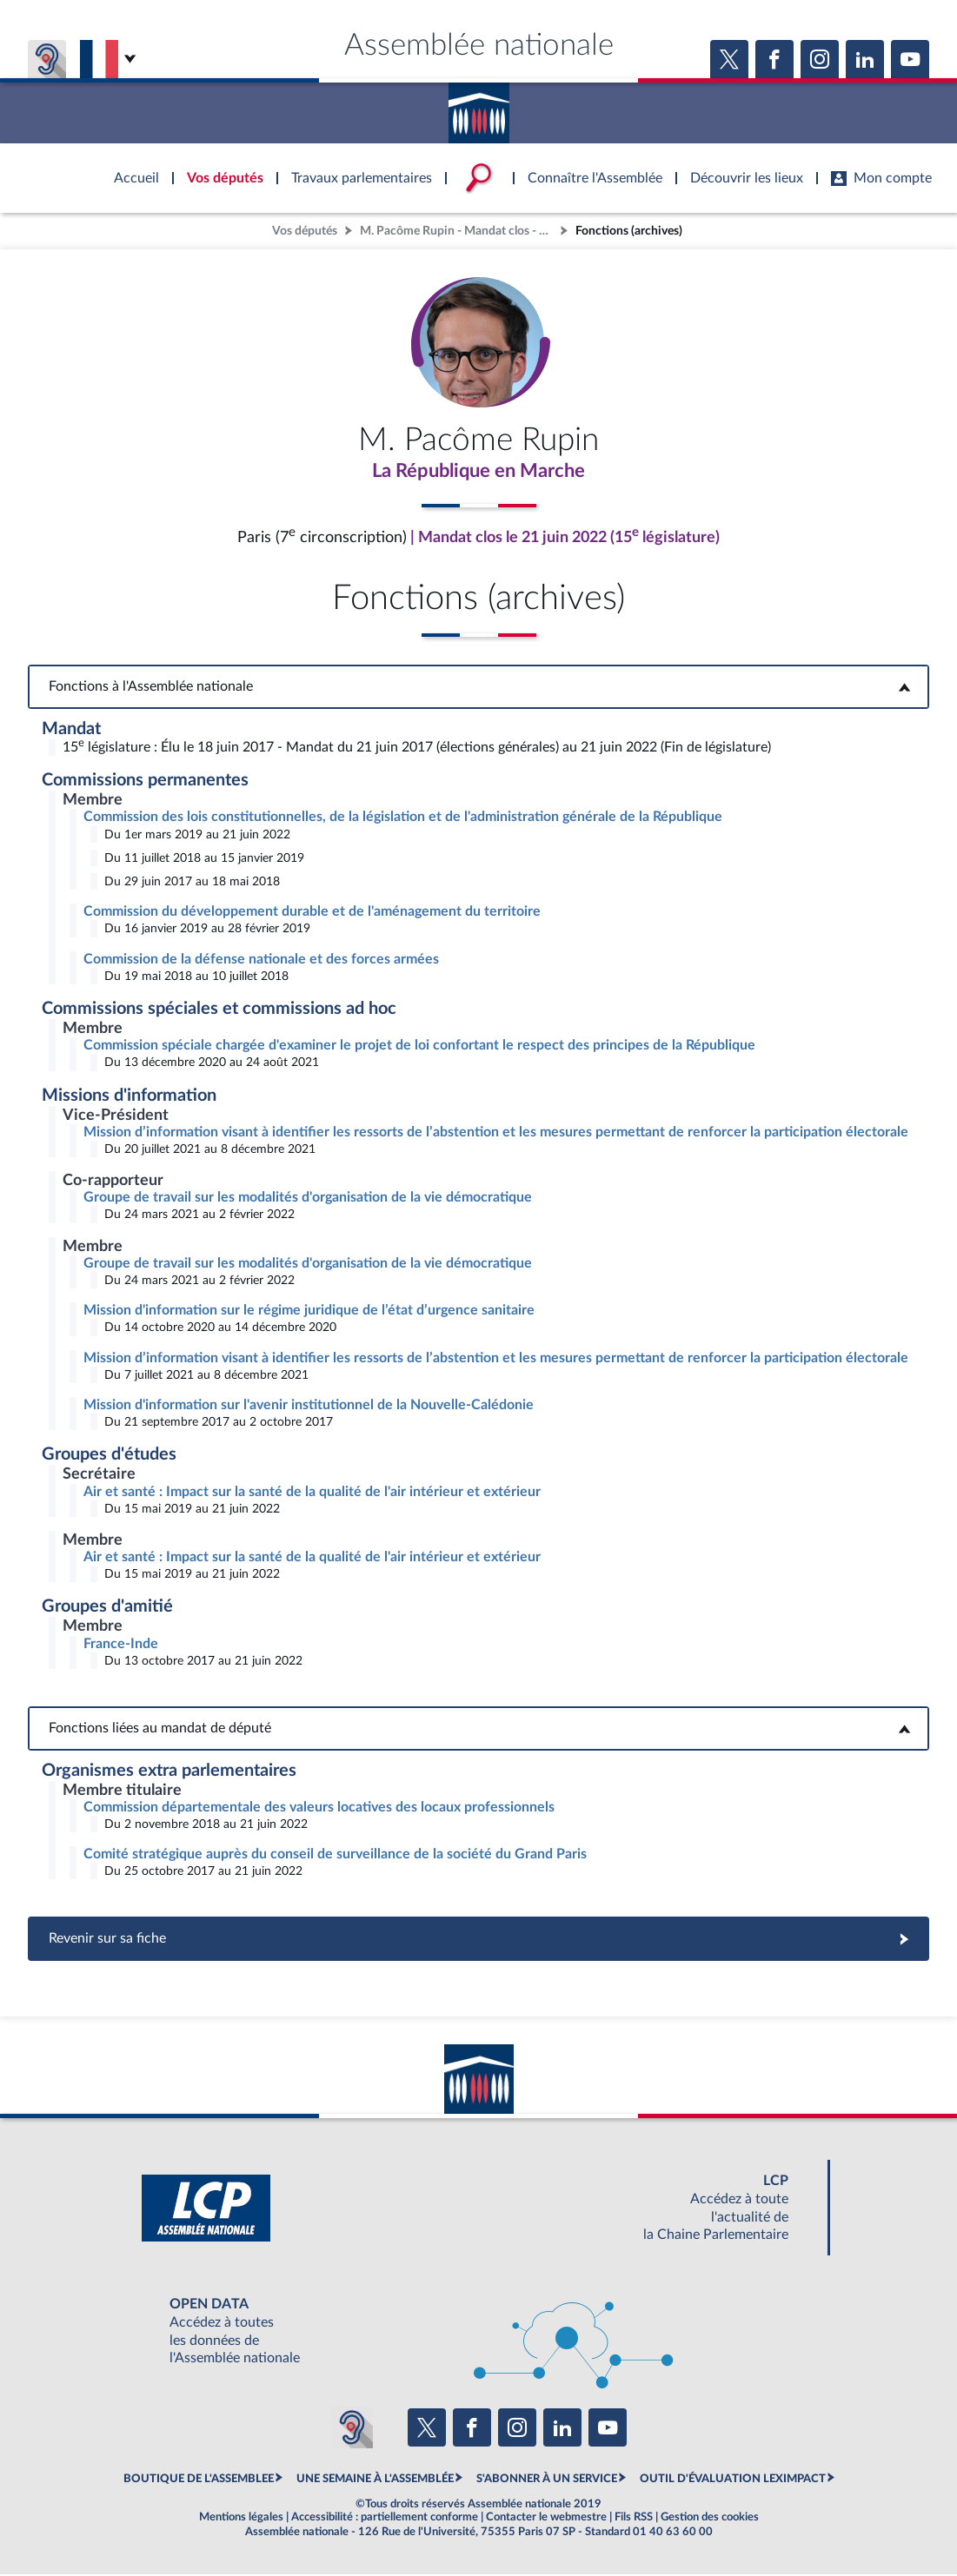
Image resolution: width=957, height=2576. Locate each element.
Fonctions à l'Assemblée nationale (478, 688)
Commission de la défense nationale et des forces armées (261, 961)
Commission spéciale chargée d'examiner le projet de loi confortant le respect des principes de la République (419, 1047)
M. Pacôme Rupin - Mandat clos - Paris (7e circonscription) (458, 230)
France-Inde (120, 1645)
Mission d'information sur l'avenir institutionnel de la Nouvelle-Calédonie (308, 1407)
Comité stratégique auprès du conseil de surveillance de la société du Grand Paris (335, 1856)
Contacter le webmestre (546, 2518)
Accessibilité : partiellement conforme (384, 2518)
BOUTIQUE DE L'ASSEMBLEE (198, 2480)
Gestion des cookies (710, 2518)
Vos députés (304, 230)
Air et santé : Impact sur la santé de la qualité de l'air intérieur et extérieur (312, 1493)
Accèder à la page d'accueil (479, 106)
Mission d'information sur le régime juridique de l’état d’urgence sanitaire (309, 1312)
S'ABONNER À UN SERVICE (546, 2480)
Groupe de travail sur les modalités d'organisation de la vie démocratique (307, 1199)
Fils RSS (634, 2518)
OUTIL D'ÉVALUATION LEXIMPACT (733, 2480)
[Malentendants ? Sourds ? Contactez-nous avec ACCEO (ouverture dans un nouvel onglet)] (352, 2429)
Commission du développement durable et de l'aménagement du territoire (312, 913)
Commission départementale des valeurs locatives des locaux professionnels (319, 1809)
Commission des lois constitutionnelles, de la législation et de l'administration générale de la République (402, 818)
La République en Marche (479, 471)
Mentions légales (241, 2518)
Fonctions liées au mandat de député (479, 1730)
